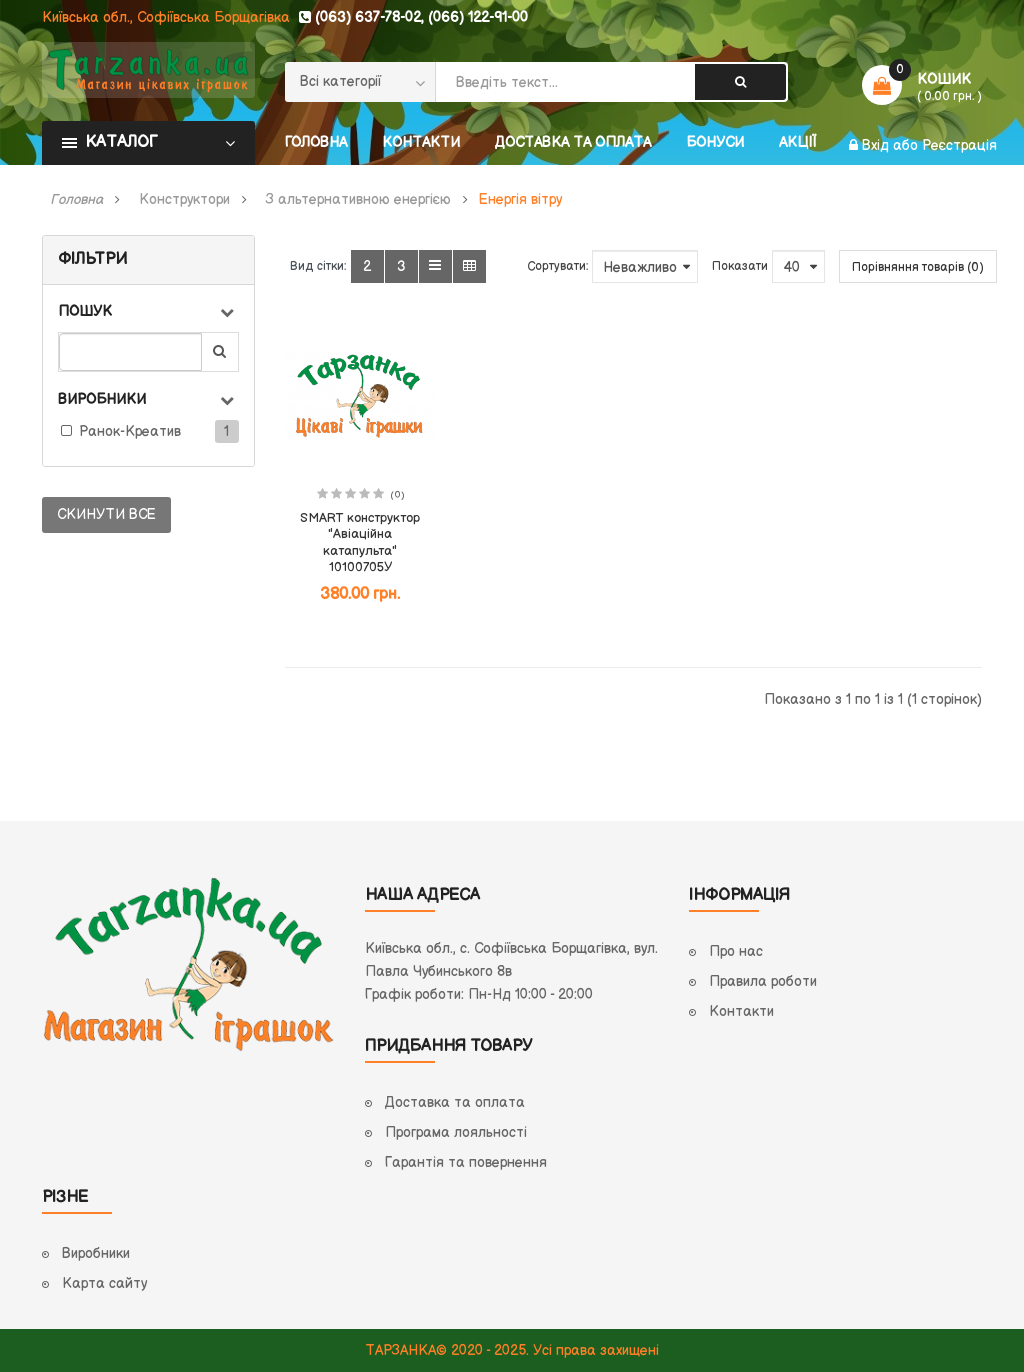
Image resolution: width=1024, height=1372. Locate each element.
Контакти (741, 1011)
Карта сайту (104, 1283)
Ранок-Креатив (130, 431)
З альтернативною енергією (358, 200)
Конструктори (184, 200)
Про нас (736, 951)
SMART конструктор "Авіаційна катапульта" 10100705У (360, 543)
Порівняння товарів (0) (918, 267)
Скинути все (106, 514)
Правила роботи (763, 981)
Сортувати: (557, 266)
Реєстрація (959, 145)
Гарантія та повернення (466, 1162)
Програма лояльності (456, 1132)
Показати (740, 266)
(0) (397, 495)
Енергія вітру (520, 200)
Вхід (877, 145)
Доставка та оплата (455, 1102)
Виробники (96, 1253)
